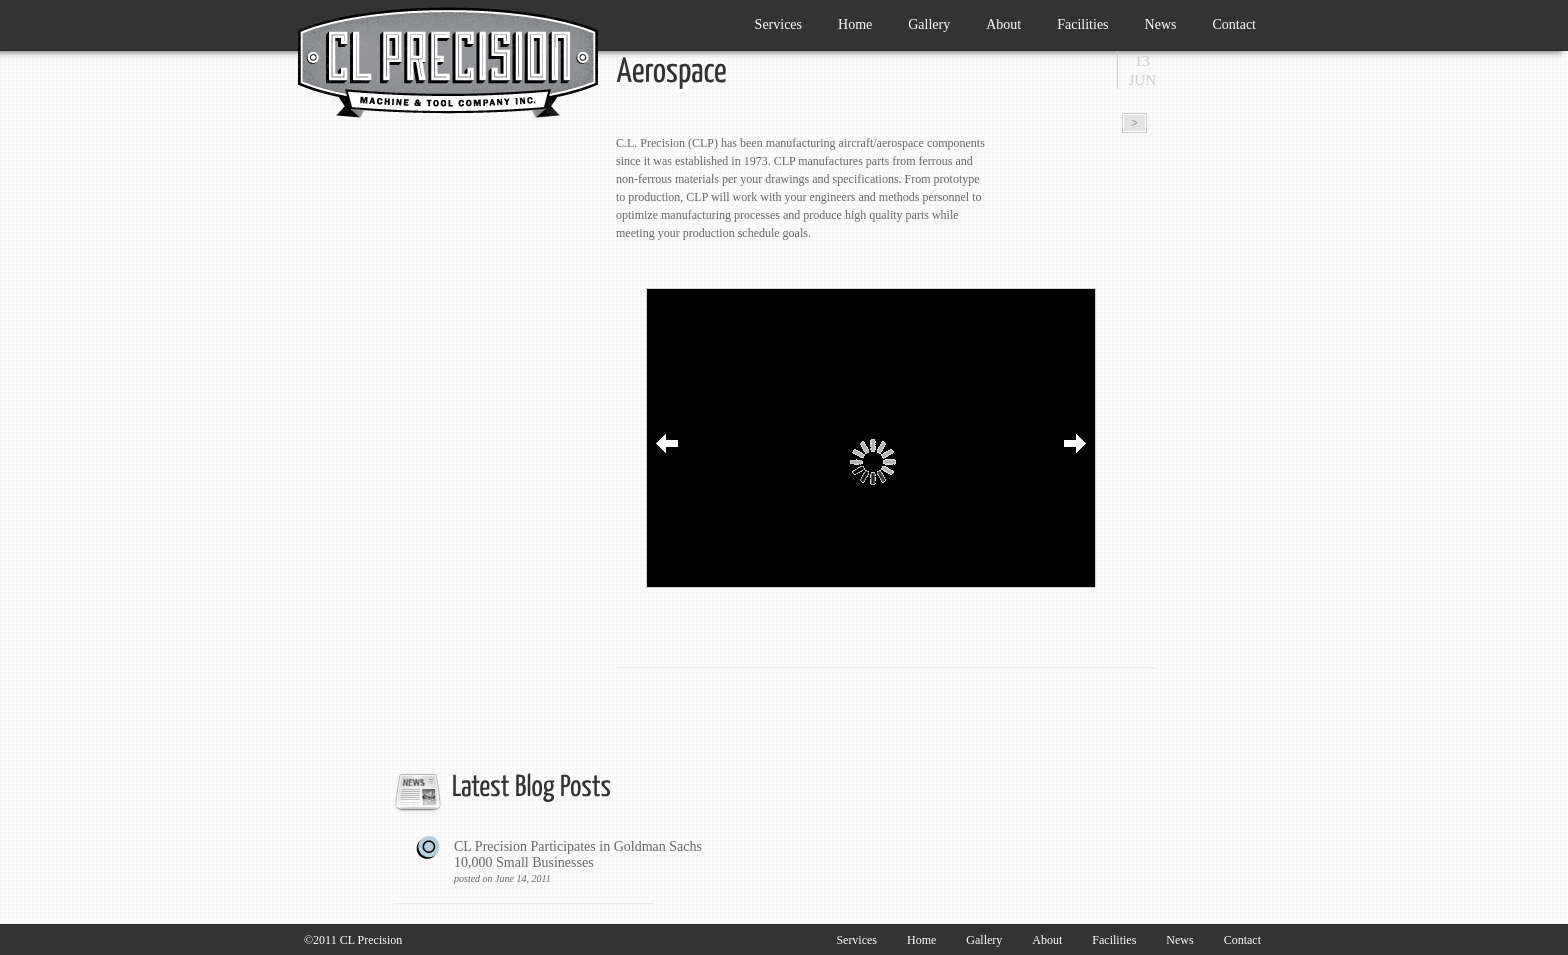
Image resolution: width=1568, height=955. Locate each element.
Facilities (1082, 24)
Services (774, 20)
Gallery (929, 24)
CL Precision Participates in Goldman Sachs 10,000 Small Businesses (584, 863)
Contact (1234, 24)
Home (855, 24)
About (1003, 24)
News (1161, 24)
